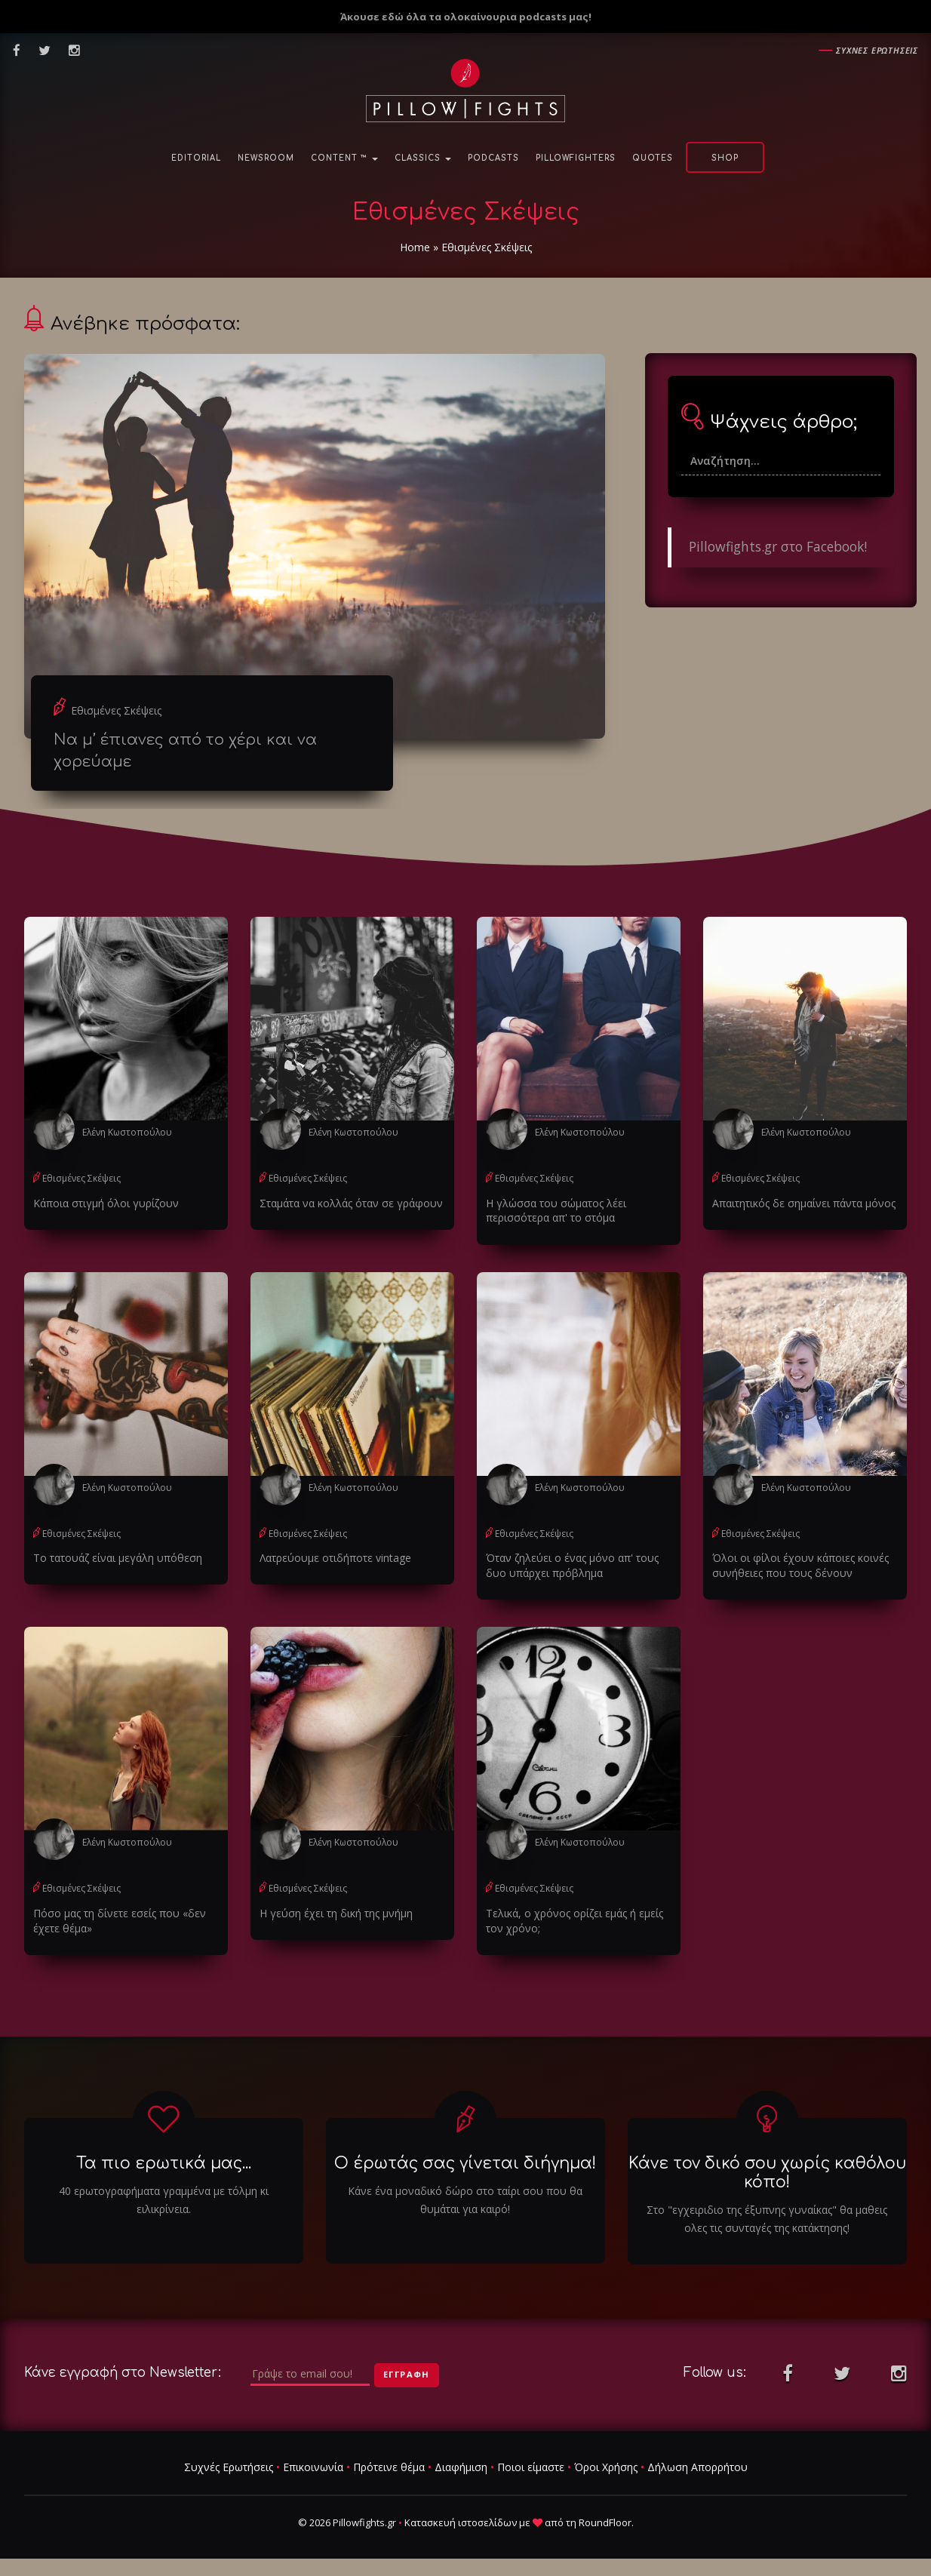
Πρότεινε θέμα (389, 2467)
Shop (725, 158)
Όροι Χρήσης (606, 2467)
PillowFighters (576, 158)
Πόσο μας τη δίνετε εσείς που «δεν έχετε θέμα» (119, 1920)
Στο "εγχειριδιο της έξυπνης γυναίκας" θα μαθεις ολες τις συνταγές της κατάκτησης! (767, 2219)
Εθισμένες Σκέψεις (116, 710)
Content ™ (344, 158)
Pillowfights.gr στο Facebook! (778, 546)
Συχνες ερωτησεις (877, 50)
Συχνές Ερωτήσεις (228, 2467)
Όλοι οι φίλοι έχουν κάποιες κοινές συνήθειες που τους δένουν (800, 1565)
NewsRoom (266, 158)
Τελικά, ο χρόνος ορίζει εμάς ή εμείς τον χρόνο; (574, 1920)
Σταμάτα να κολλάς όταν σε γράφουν (351, 1203)
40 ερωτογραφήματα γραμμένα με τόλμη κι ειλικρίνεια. (164, 2200)
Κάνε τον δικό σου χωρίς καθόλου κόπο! (767, 2172)
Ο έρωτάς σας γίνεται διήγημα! (465, 2163)
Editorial (196, 158)
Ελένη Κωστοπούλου (127, 1132)
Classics (423, 158)
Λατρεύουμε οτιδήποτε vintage (335, 1558)
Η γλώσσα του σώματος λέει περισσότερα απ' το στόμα (556, 1210)
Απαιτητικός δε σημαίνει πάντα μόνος (804, 1203)
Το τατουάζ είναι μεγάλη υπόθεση (117, 1558)
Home (415, 247)
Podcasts (493, 158)
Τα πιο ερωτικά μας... (163, 2163)
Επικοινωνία (313, 2467)
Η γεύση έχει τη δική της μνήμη (336, 1913)
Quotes (652, 158)
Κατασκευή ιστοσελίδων (460, 2522)
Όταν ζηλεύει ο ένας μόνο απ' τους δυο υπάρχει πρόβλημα (572, 1565)
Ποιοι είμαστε (530, 2467)
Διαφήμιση (461, 2467)
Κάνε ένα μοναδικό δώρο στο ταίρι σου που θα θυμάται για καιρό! (465, 2200)
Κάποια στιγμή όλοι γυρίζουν (106, 1203)
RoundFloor (605, 2522)
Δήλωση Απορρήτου (697, 2467)
